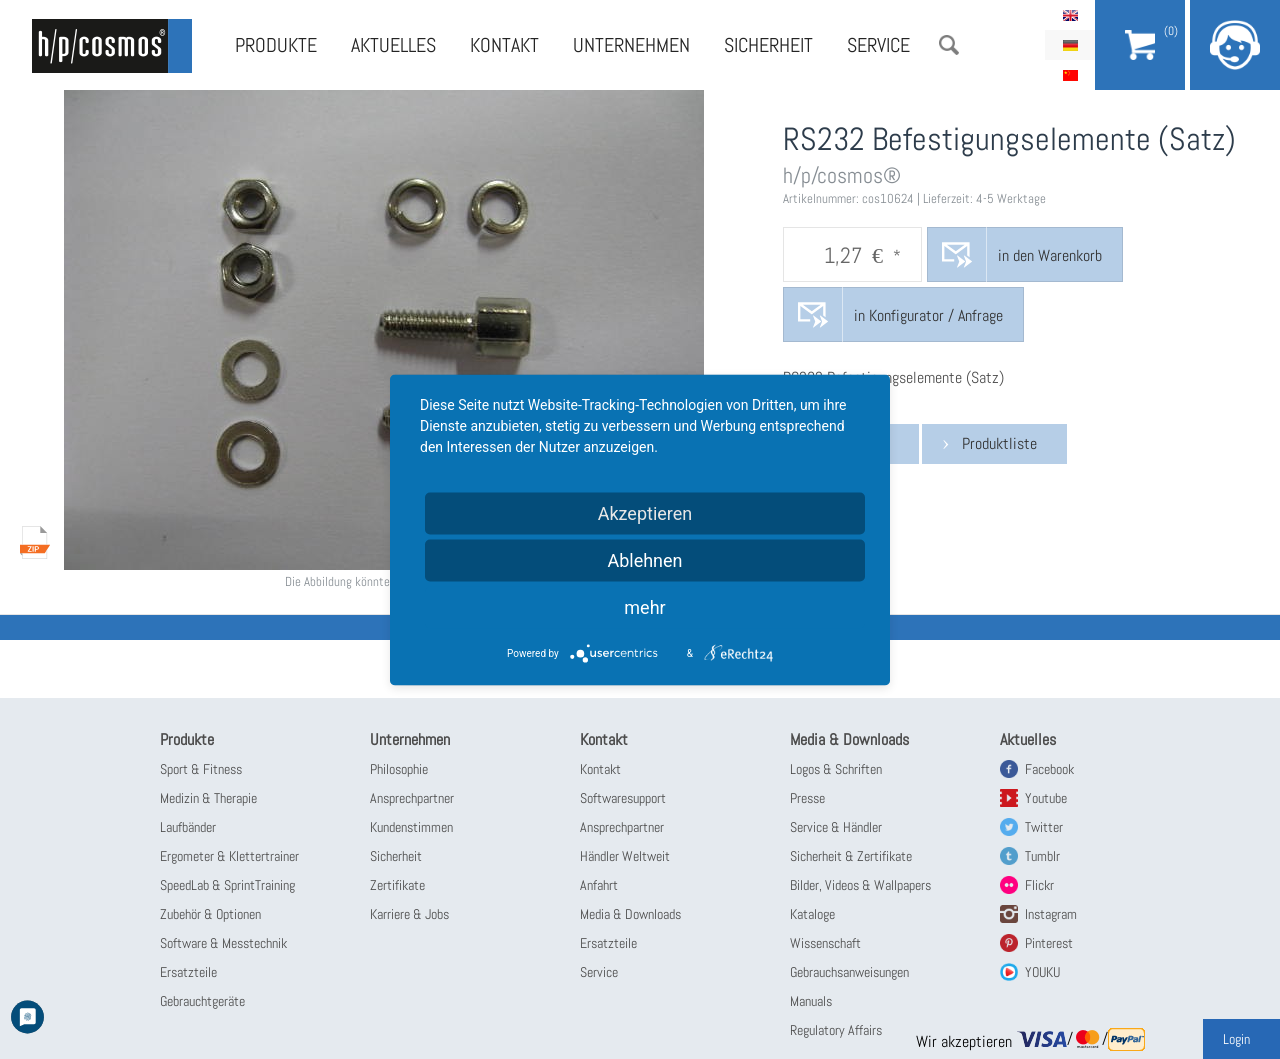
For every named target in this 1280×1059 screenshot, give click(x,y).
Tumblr (1042, 856)
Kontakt (504, 45)
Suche (949, 45)
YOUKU (1042, 972)
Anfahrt (599, 885)
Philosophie (399, 769)
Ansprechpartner (412, 798)
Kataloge (812, 914)
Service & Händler (836, 827)
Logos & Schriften (836, 769)
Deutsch (1070, 45)
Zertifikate (397, 885)
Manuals (811, 1001)
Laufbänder (188, 827)
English (1070, 15)
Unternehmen (631, 45)
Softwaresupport (623, 798)
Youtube (1046, 798)
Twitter (1044, 827)
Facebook (1049, 769)
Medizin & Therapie (208, 798)
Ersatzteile (188, 972)
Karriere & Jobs (409, 914)
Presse (807, 798)
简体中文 (1070, 75)
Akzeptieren (645, 512)
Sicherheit (768, 45)
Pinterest (1049, 943)
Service (878, 45)
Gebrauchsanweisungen (849, 972)
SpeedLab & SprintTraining (227, 885)
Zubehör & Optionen (210, 914)
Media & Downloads (630, 914)
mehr (644, 606)
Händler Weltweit (625, 856)
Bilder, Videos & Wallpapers (860, 885)
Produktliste (999, 443)
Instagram (1051, 914)
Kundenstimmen (411, 827)
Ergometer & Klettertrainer (229, 856)
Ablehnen (644, 559)
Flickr (1039, 885)
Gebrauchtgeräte (202, 1001)
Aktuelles (393, 45)
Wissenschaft (825, 943)
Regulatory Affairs (836, 1030)
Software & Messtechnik (223, 943)
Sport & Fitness (201, 769)
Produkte (276, 45)
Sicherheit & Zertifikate (851, 856)
